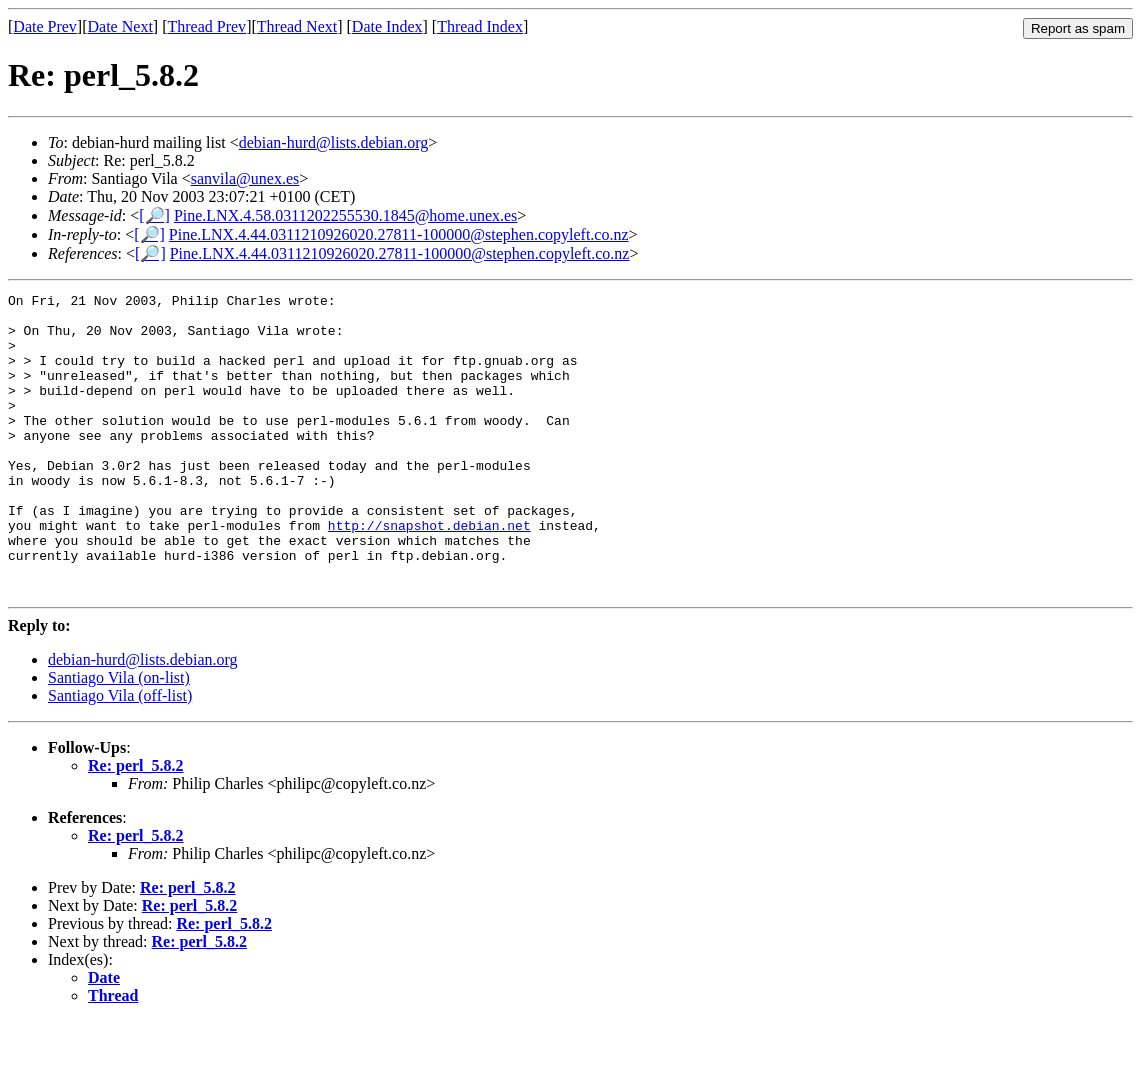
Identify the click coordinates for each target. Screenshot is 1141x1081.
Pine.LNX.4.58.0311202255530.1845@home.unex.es (345, 215)
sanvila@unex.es (245, 178)
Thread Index (480, 26)
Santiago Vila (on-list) (119, 737)
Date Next (120, 26)
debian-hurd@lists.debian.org (334, 142)
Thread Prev (206, 26)
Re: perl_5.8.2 (136, 825)
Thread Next (297, 26)
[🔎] (154, 215)
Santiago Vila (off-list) (120, 755)
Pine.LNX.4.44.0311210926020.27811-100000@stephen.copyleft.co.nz (399, 234)
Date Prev (45, 26)
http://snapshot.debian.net (429, 573)
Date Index (387, 26)
